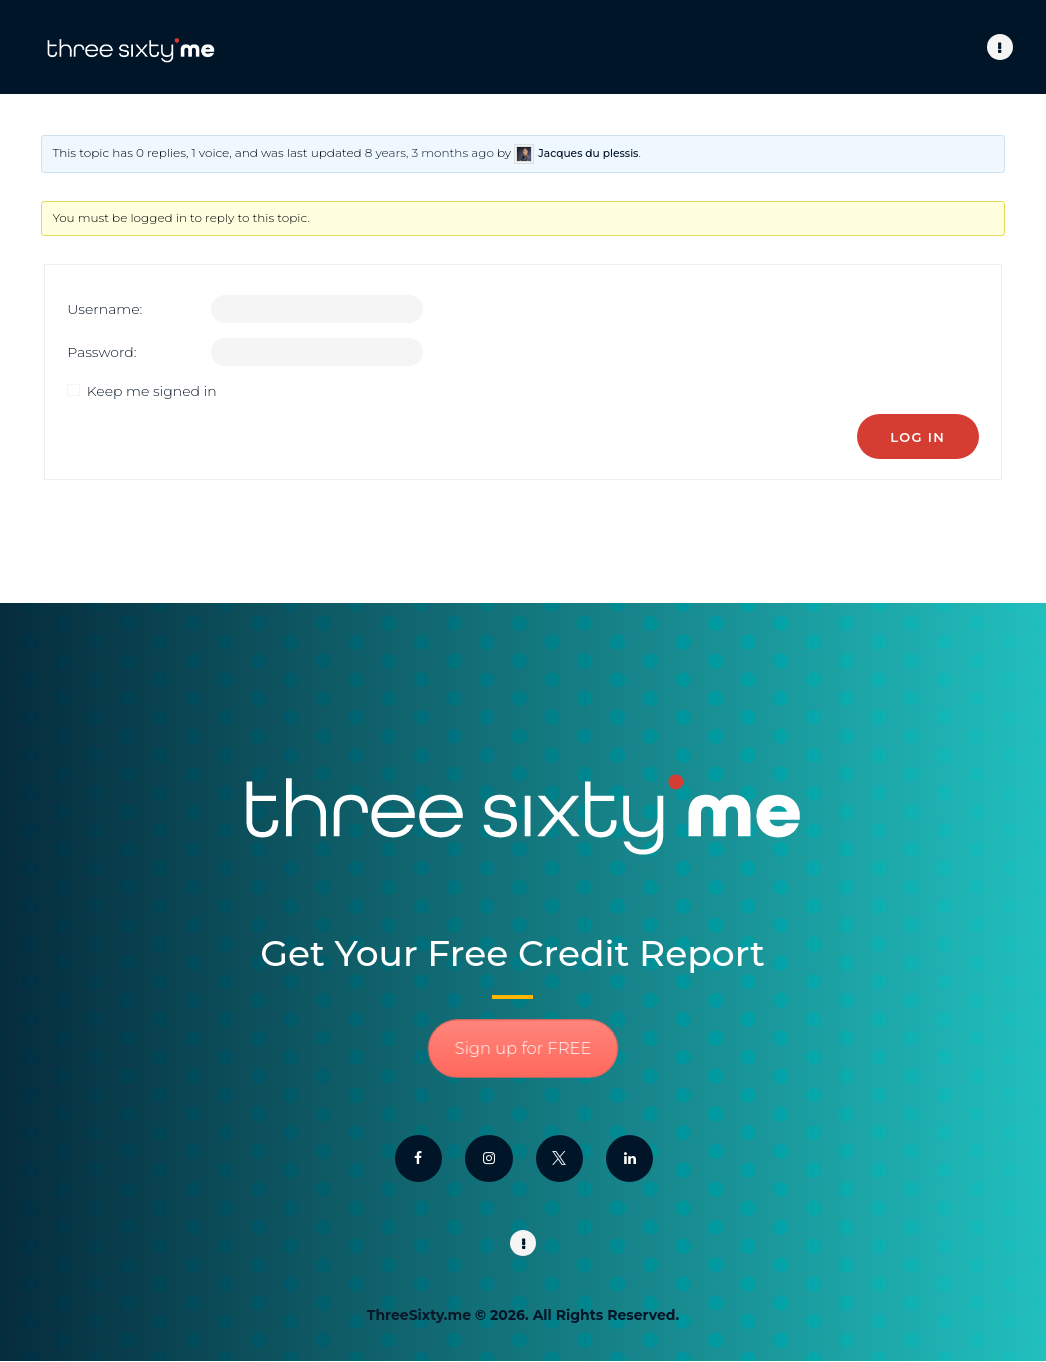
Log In (917, 437)
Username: (104, 309)
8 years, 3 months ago (429, 152)
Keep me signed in (152, 391)
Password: (101, 352)
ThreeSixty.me (419, 1315)
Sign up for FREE (522, 1048)
